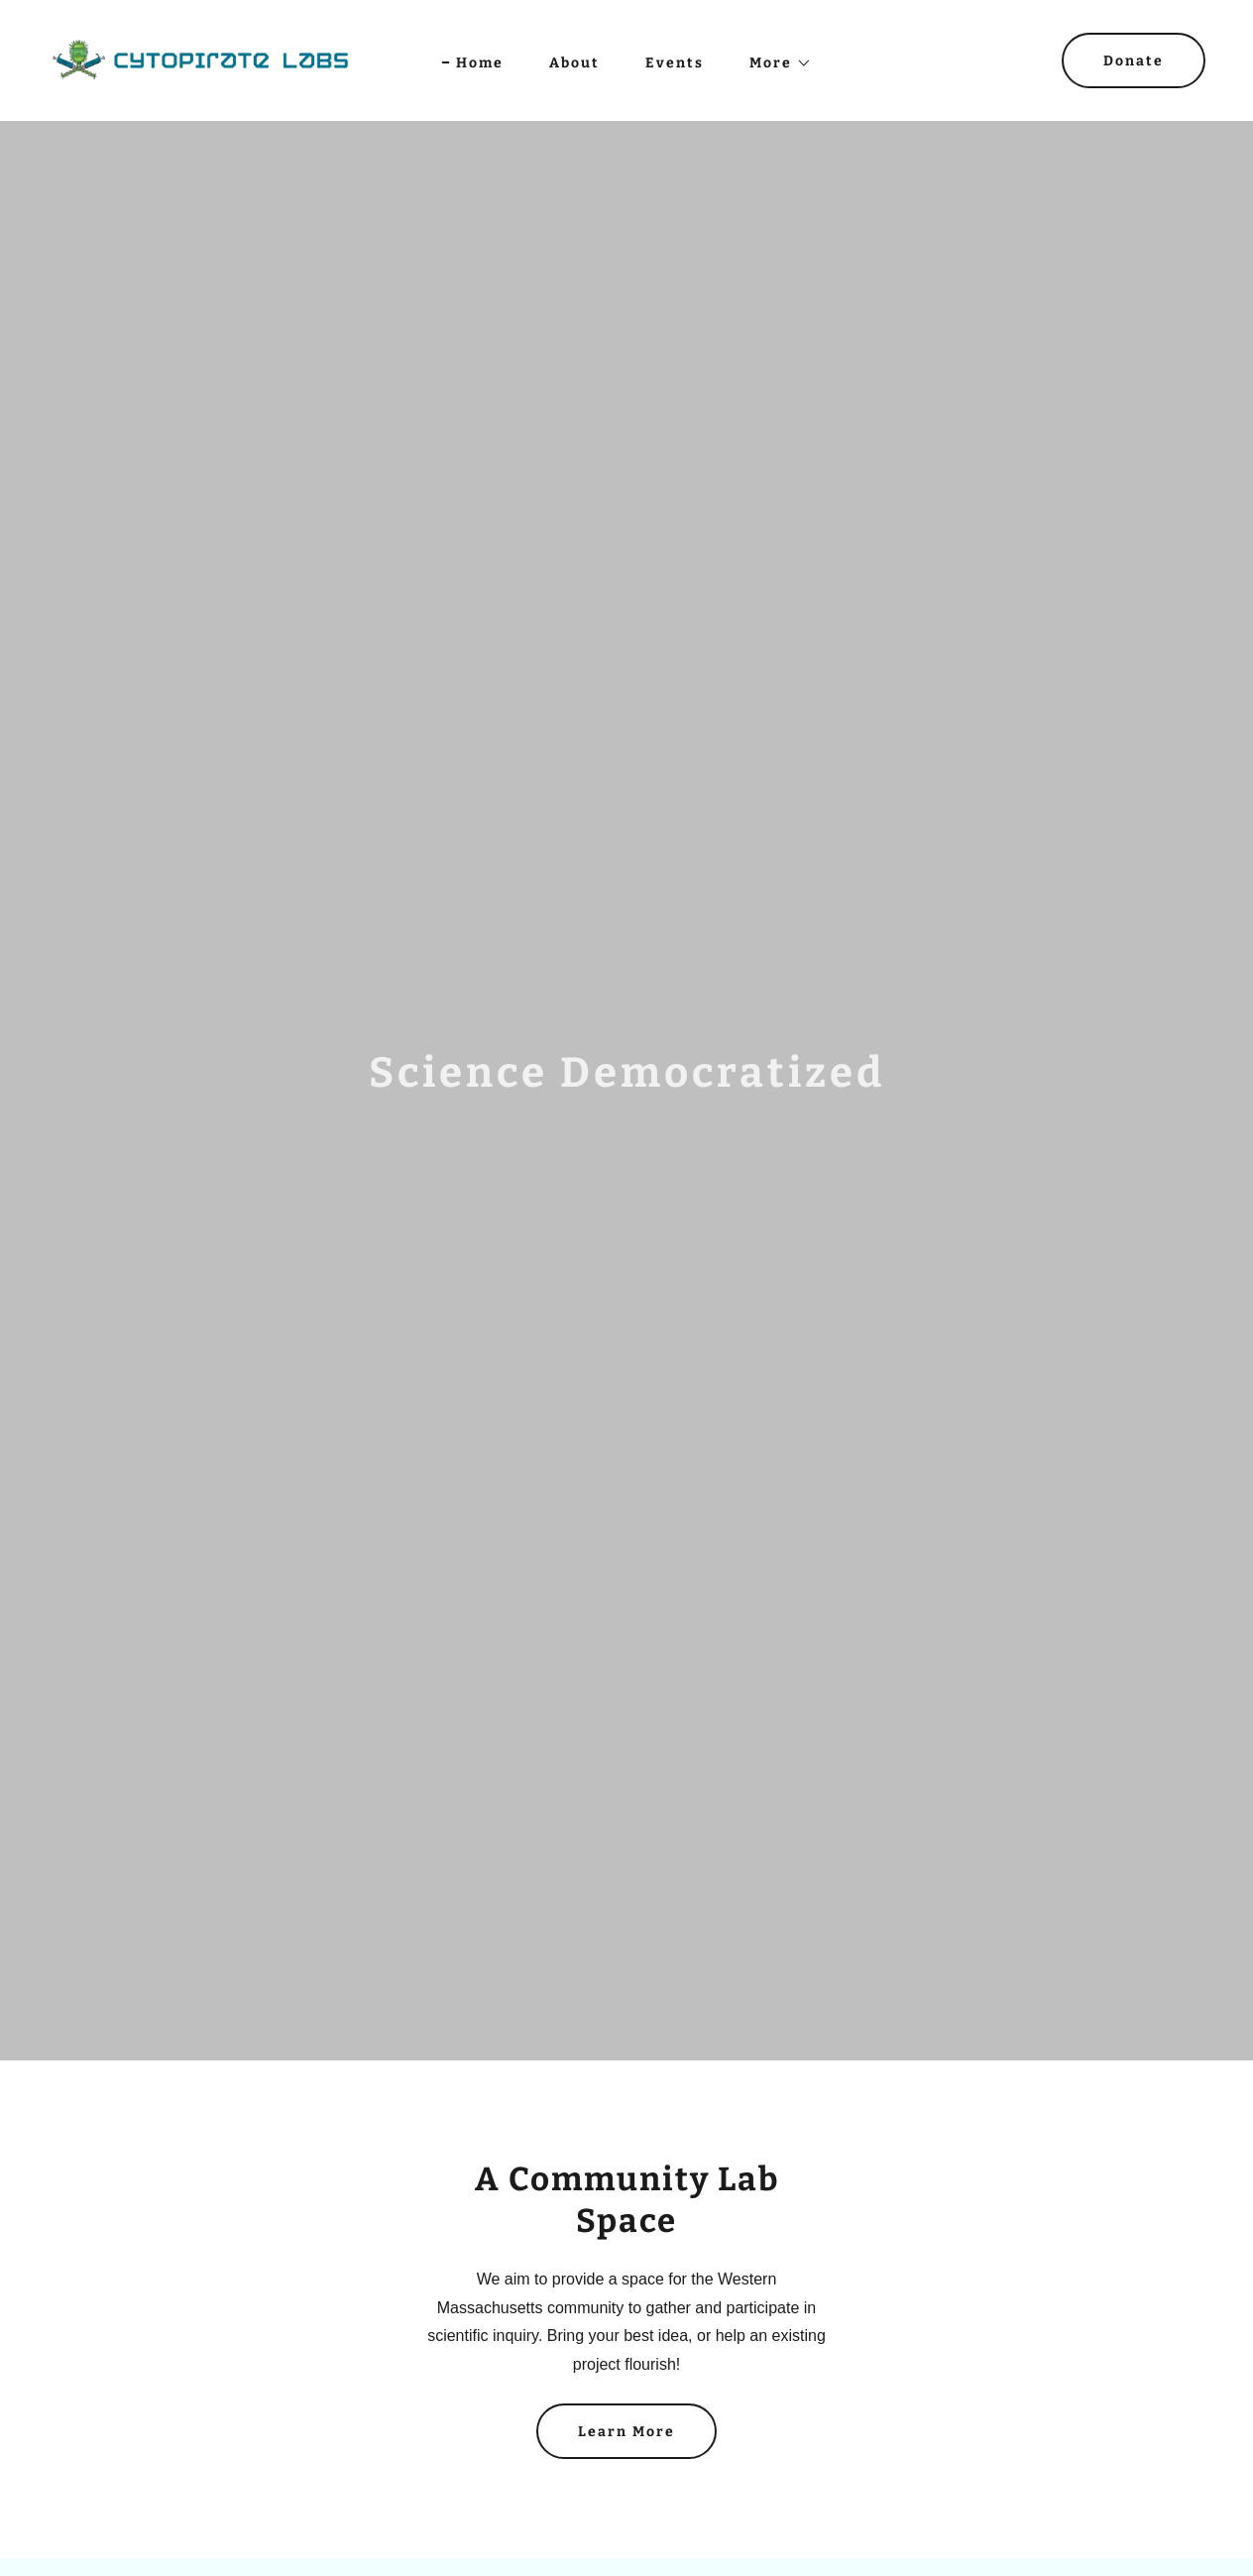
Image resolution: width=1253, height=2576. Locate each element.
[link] (201, 59)
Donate (1133, 61)
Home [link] (480, 63)
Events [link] (674, 63)
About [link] (574, 63)
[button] (774, 63)
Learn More (626, 2431)
